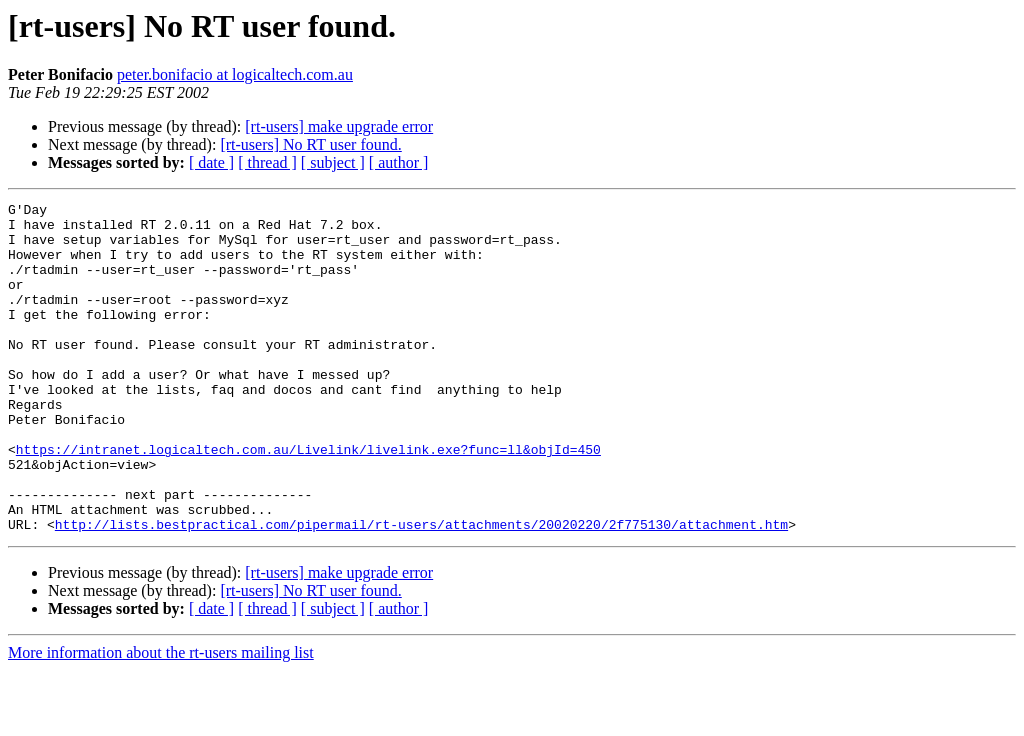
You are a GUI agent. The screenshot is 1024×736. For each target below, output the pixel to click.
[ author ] (399, 162)
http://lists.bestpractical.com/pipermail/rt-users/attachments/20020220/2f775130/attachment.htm (421, 590)
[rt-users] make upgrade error (339, 126)
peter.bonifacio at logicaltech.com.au (235, 74)
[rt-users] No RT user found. (310, 144)
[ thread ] (267, 162)
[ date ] (211, 162)
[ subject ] (333, 162)
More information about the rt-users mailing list (161, 718)
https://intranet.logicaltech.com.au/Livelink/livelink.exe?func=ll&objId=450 (308, 500)
